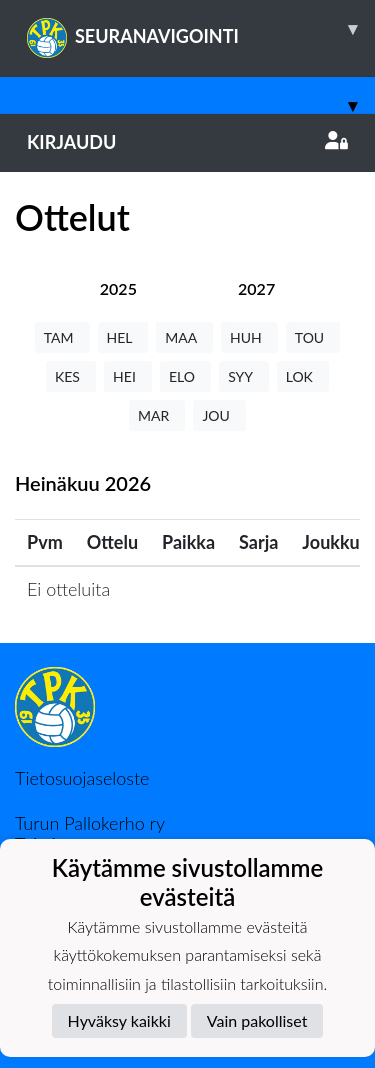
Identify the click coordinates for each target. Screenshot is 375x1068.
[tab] (118, 288)
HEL (123, 337)
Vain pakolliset (257, 1020)
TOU (313, 337)
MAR (157, 415)
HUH (249, 337)
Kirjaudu (187, 142)
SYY (243, 376)
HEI (128, 376)
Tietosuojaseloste (82, 778)
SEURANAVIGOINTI (201, 29)
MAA (184, 337)
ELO (185, 376)
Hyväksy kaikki (119, 1020)
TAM (62, 337)
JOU (219, 415)
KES (71, 376)
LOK (303, 376)
